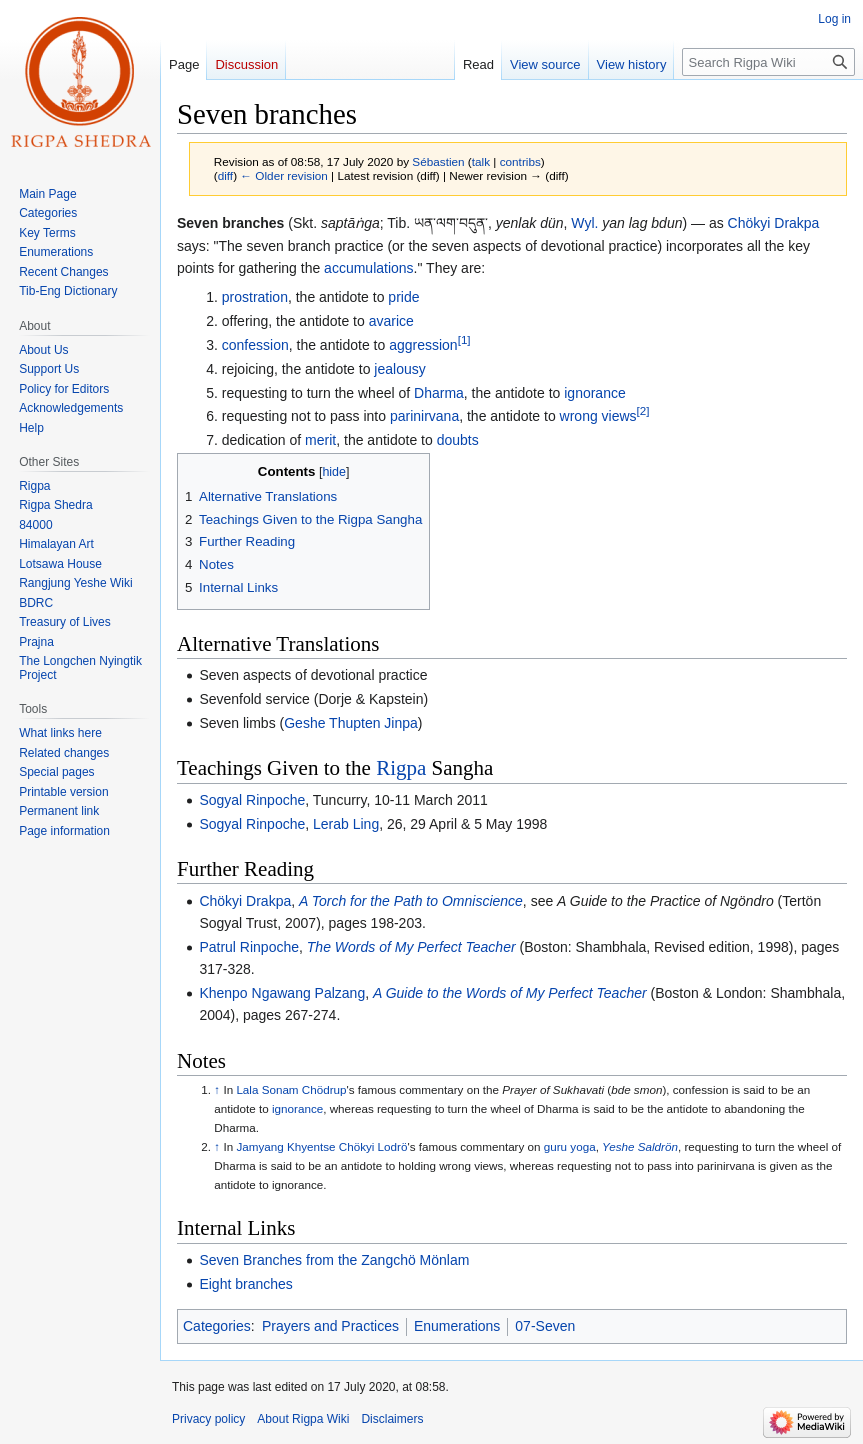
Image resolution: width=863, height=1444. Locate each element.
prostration (255, 297)
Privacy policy (208, 1419)
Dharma (439, 393)
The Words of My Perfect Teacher (411, 947)
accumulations (369, 268)
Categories (217, 1326)
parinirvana (424, 416)
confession (255, 345)
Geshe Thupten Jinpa (351, 723)
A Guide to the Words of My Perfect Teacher (510, 993)
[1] (464, 339)
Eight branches (245, 1284)
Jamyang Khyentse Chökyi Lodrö (321, 1146)
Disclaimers (392, 1419)
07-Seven (545, 1326)
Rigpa (401, 768)
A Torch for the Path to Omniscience (411, 901)
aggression (423, 345)
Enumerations (457, 1326)
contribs (520, 161)
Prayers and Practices (330, 1326)
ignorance (595, 393)
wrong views (598, 416)
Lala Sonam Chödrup (291, 1089)
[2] (643, 411)
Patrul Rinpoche (249, 947)
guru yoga (570, 1146)
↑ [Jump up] (217, 1089)
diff (225, 175)
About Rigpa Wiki (303, 1419)
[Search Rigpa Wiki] (768, 62)
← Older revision (284, 175)
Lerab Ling (346, 824)
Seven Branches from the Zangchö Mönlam (334, 1260)
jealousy (399, 369)
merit (320, 440)
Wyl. (584, 223)
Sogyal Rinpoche (252, 800)
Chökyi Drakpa (774, 223)
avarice (391, 321)
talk (481, 161)
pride (403, 297)
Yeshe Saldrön (640, 1146)
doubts (458, 440)
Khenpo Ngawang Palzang (282, 993)
